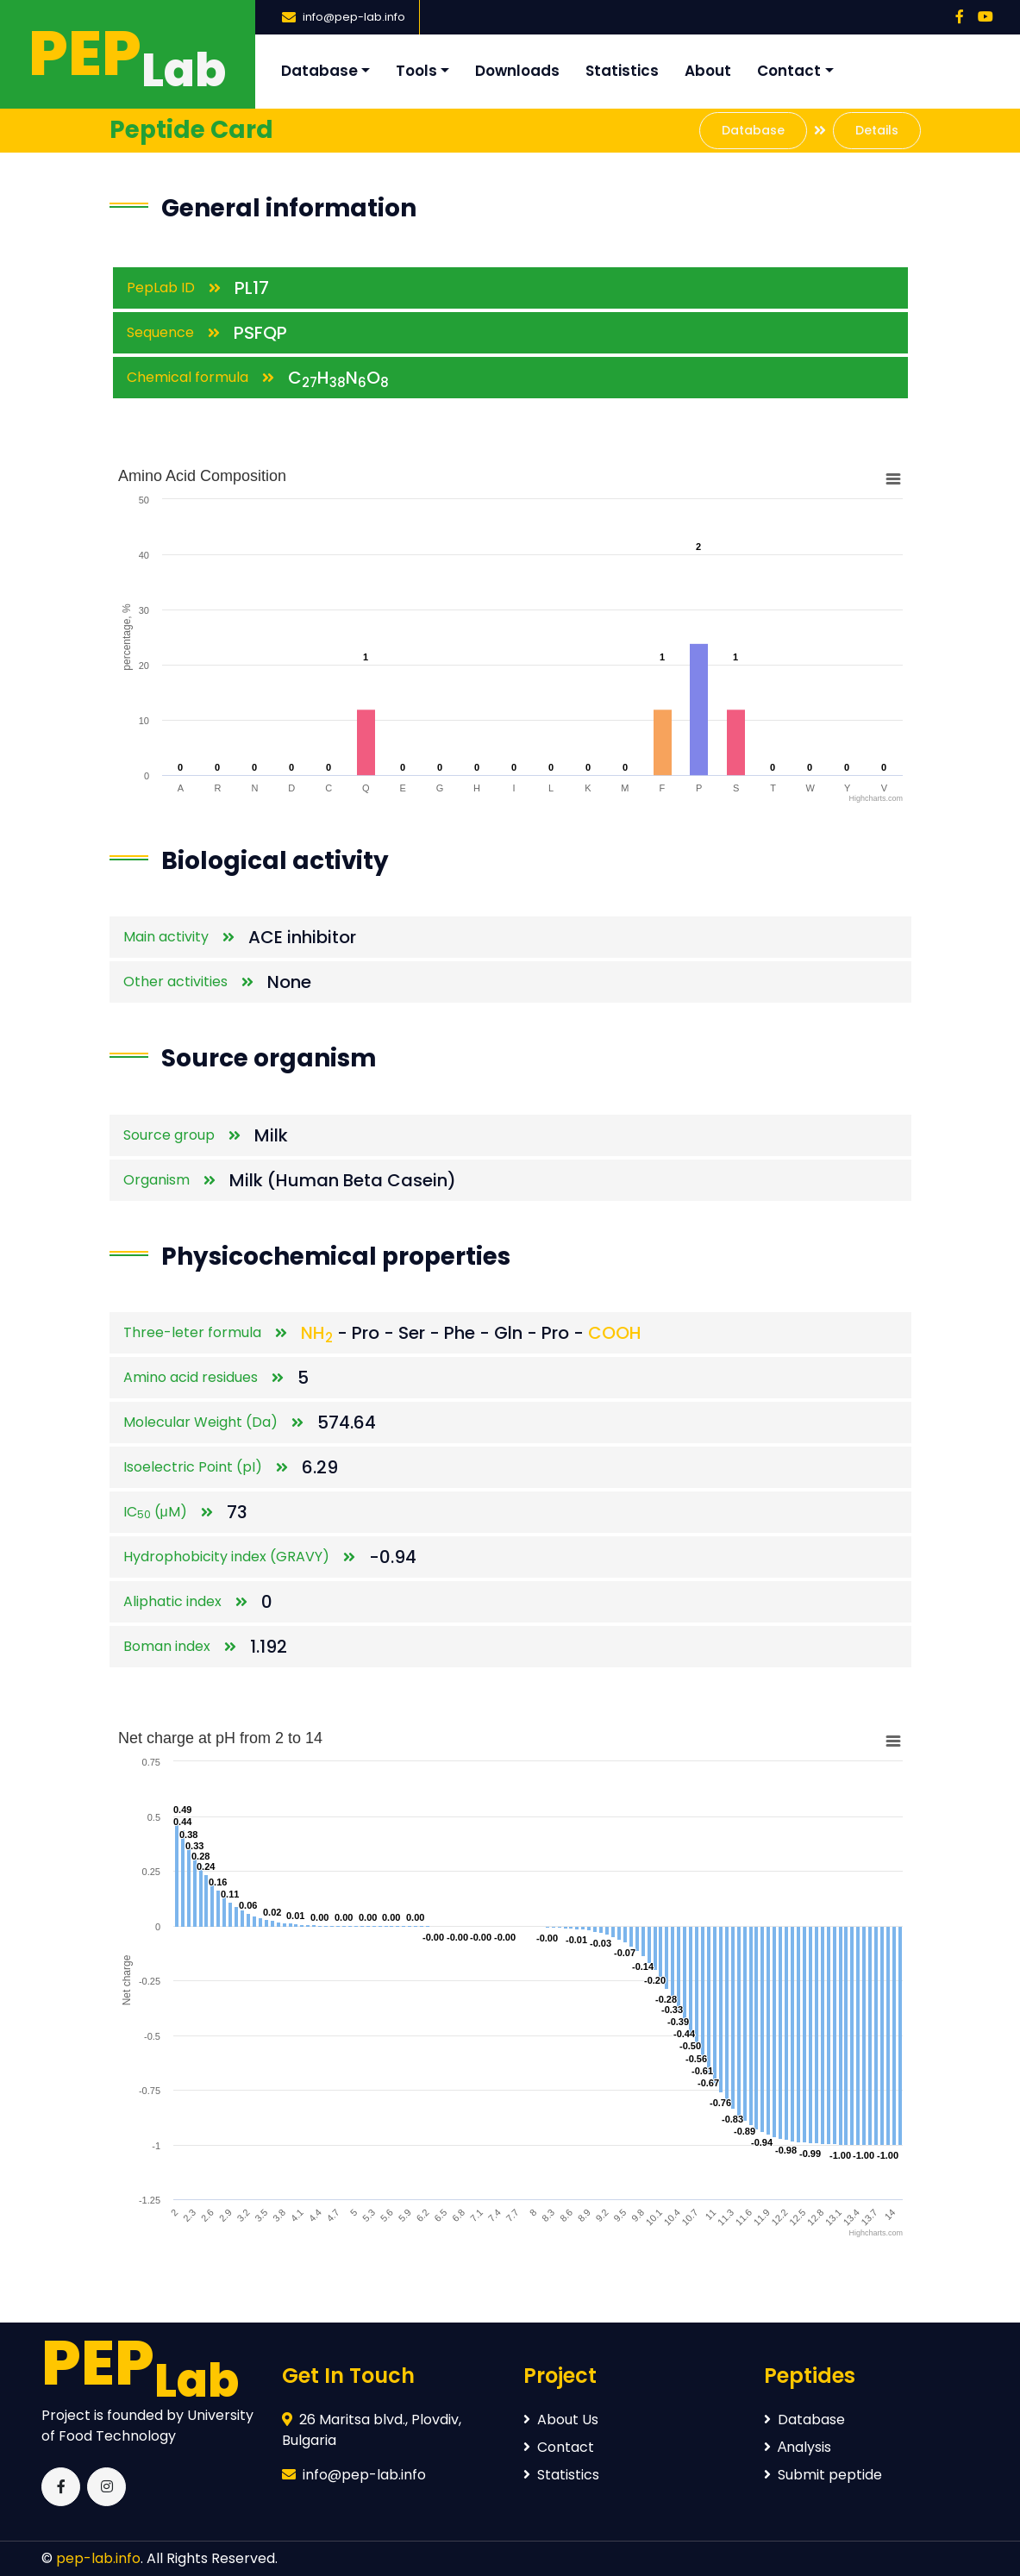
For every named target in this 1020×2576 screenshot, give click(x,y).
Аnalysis (798, 2447)
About (708, 70)
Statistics (622, 70)
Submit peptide (823, 2475)
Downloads (517, 70)
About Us (560, 2419)
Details (876, 130)
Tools (416, 70)
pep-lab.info (98, 2558)
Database (319, 70)
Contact (789, 70)
